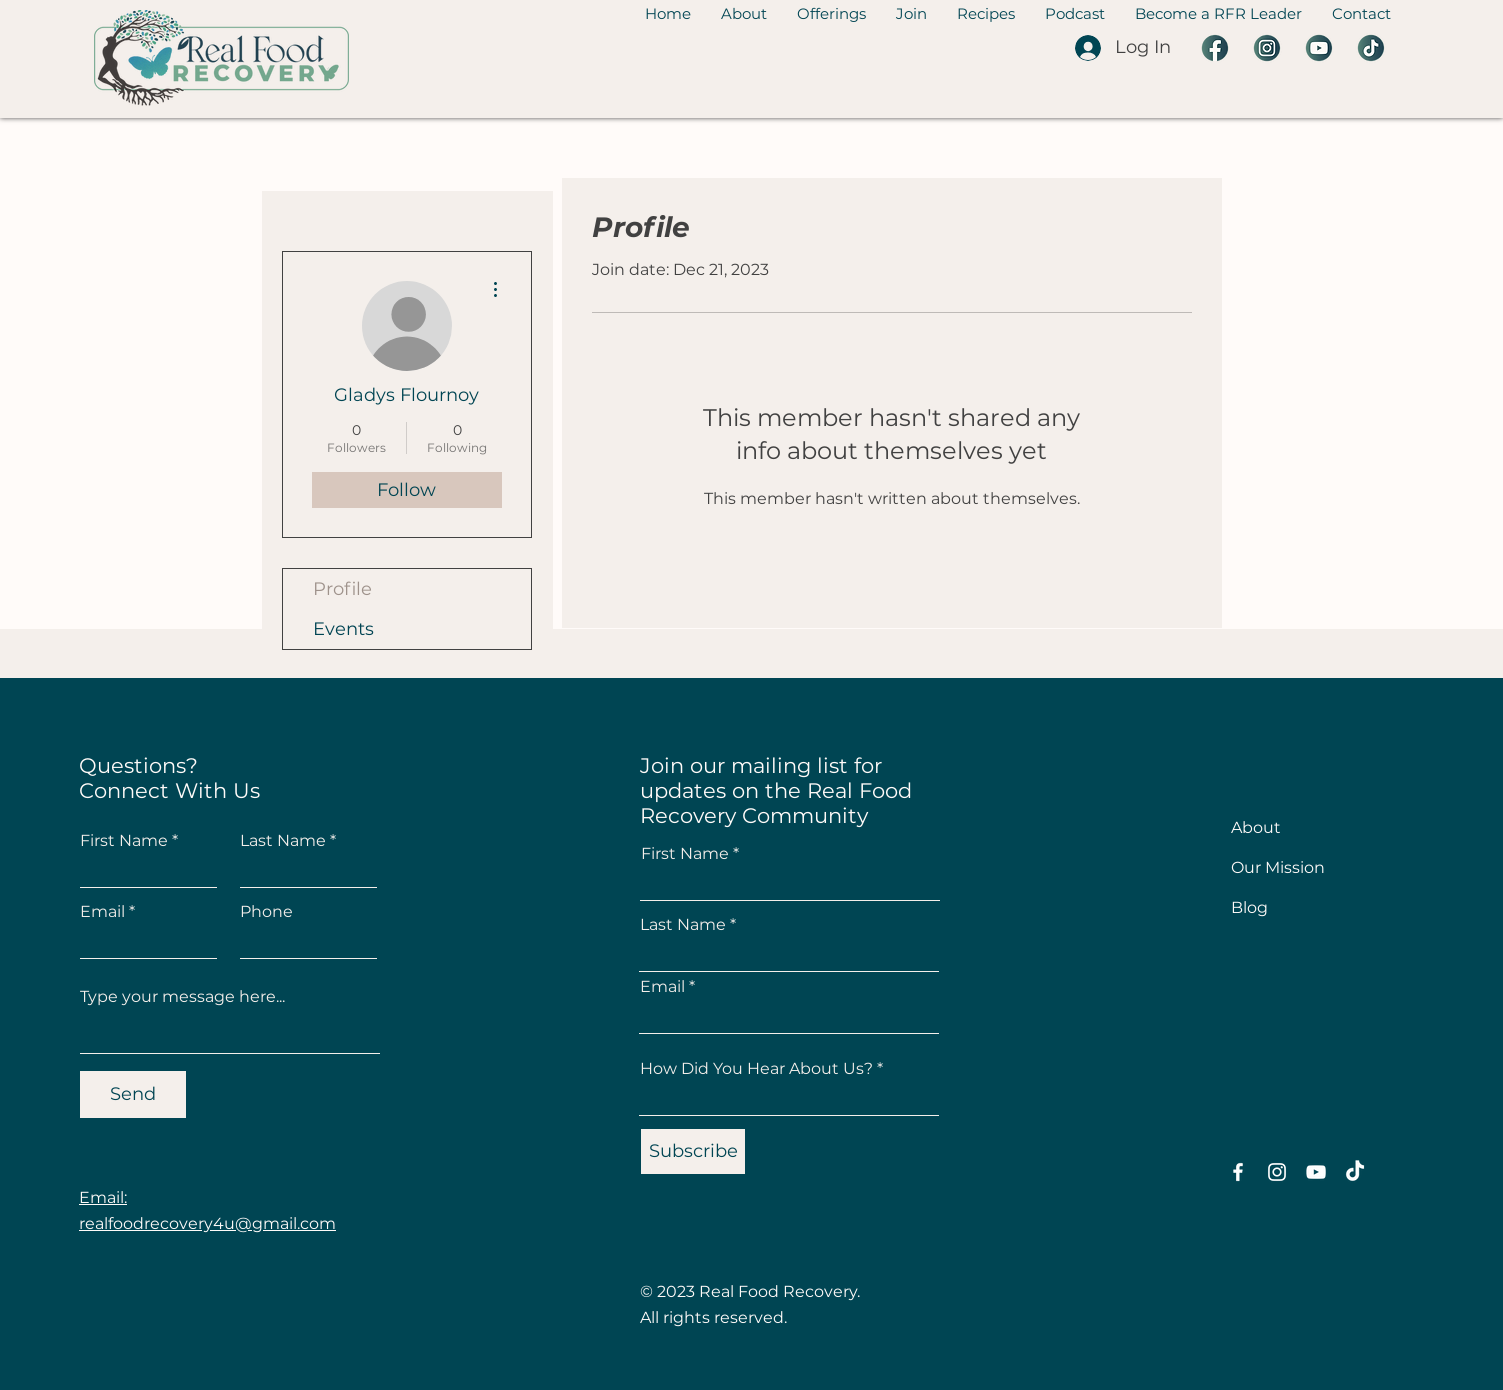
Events (343, 629)
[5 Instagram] (1267, 48)
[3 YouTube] (1319, 48)
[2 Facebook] (1215, 48)
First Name (124, 841)
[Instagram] (1277, 1172)
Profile (342, 589)
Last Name (283, 841)
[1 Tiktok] (1371, 48)
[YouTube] (1316, 1172)
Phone (266, 912)
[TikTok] (1355, 1172)
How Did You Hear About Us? (756, 1069)
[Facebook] (1238, 1172)
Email (102, 912)
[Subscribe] (693, 1151)
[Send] (133, 1094)
